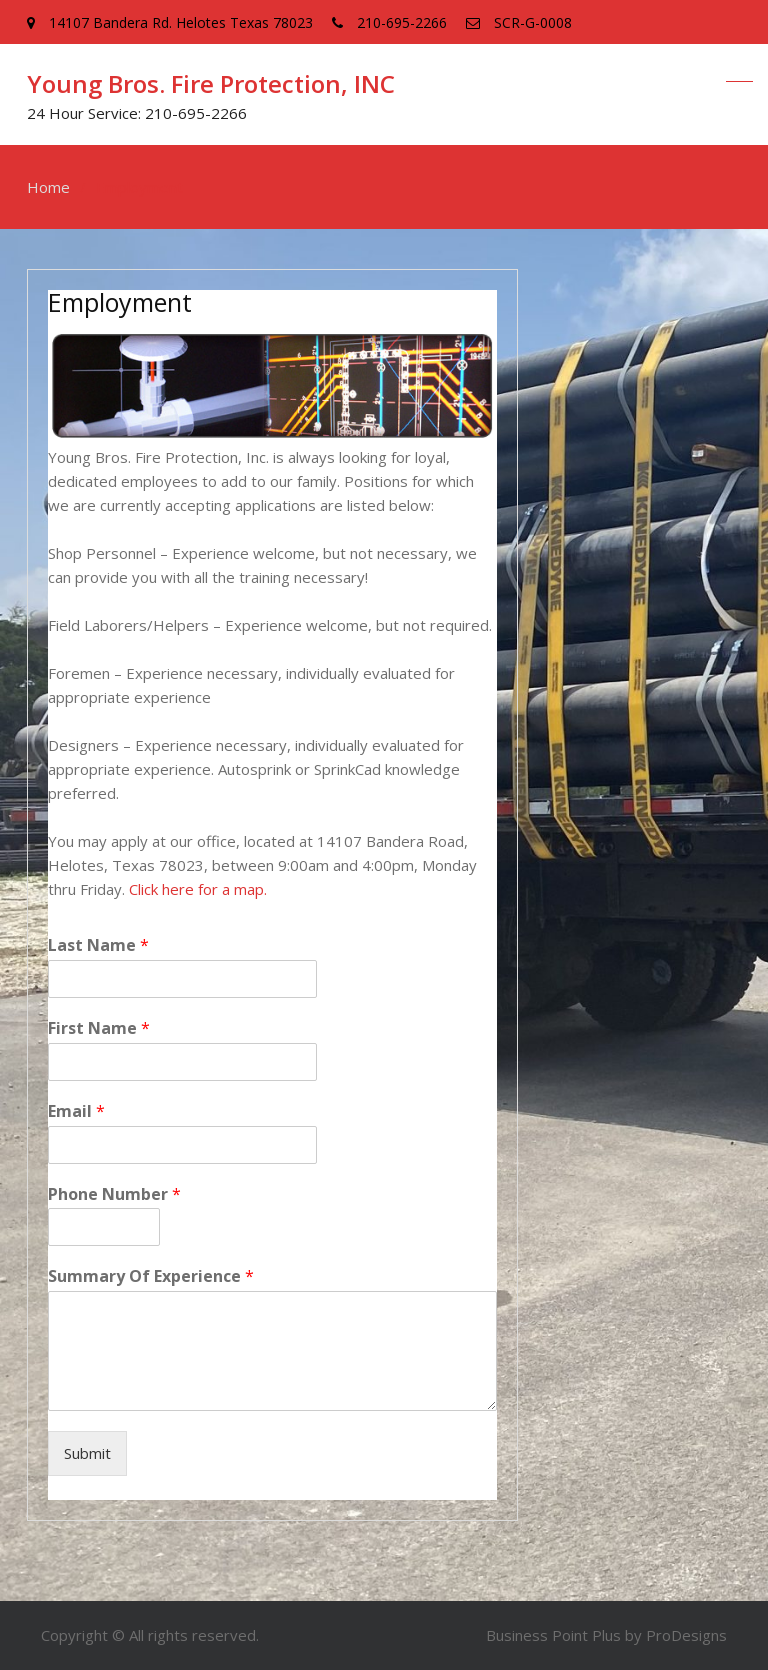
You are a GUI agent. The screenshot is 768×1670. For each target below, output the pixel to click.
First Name (99, 1028)
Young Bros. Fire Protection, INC (211, 83)
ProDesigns (686, 1635)
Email (76, 1111)
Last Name (98, 945)
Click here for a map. (198, 889)
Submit (87, 1453)
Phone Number (114, 1194)
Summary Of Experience (151, 1276)
